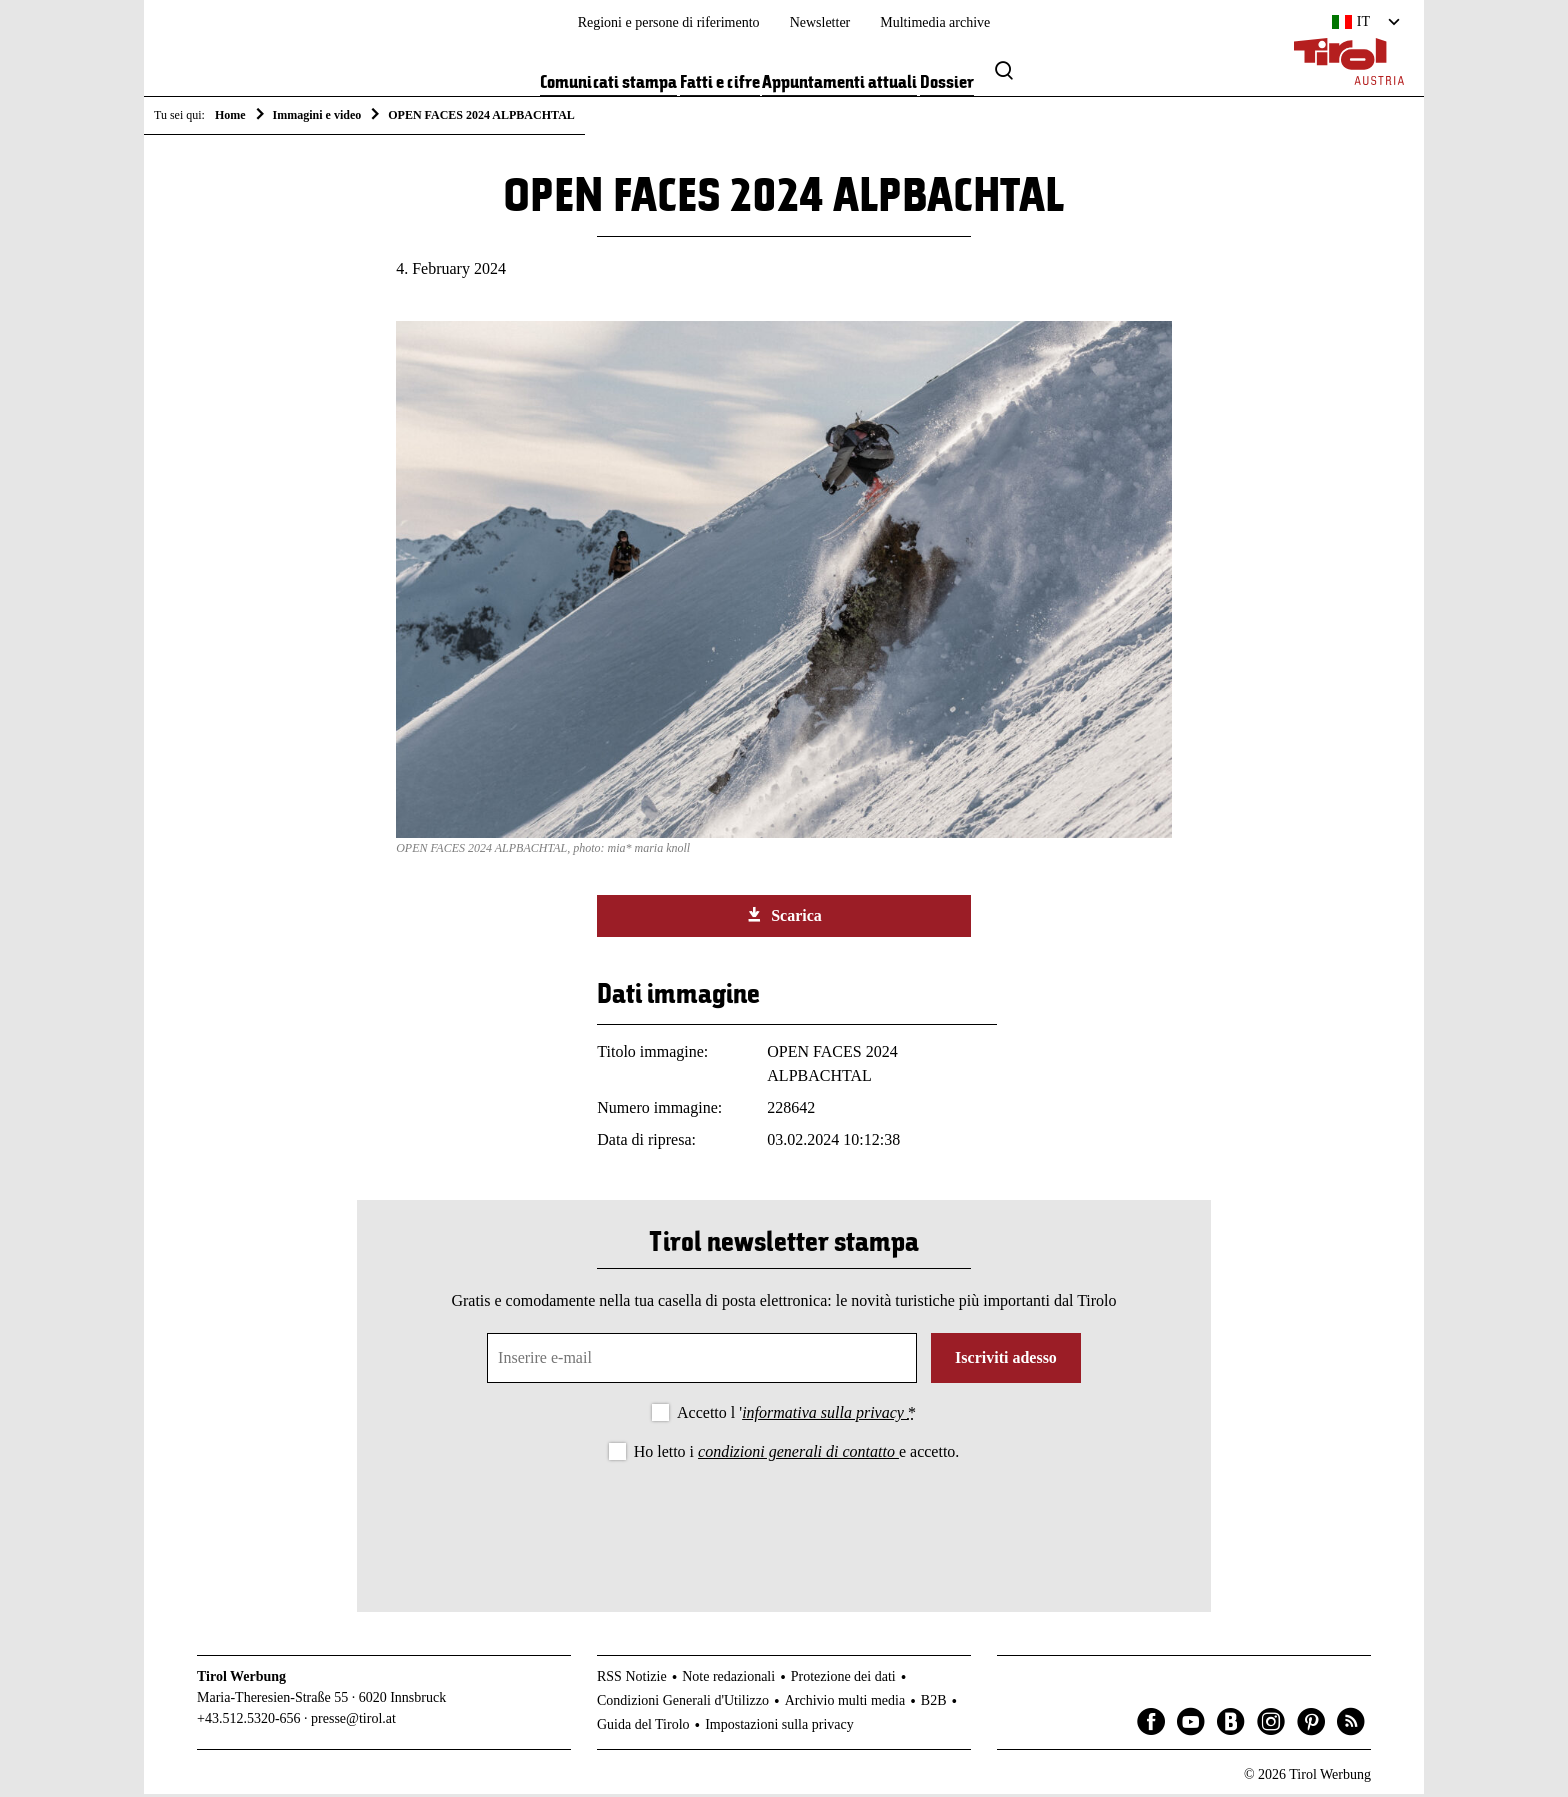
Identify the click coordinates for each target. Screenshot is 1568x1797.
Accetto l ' (796, 1416)
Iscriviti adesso (1006, 1361)
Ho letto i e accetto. (797, 1455)
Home (230, 115)
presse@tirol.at (353, 1722)
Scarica (784, 919)
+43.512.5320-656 (249, 1722)
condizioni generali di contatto (798, 1455)
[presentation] (784, 1524)
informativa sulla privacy (825, 1416)
